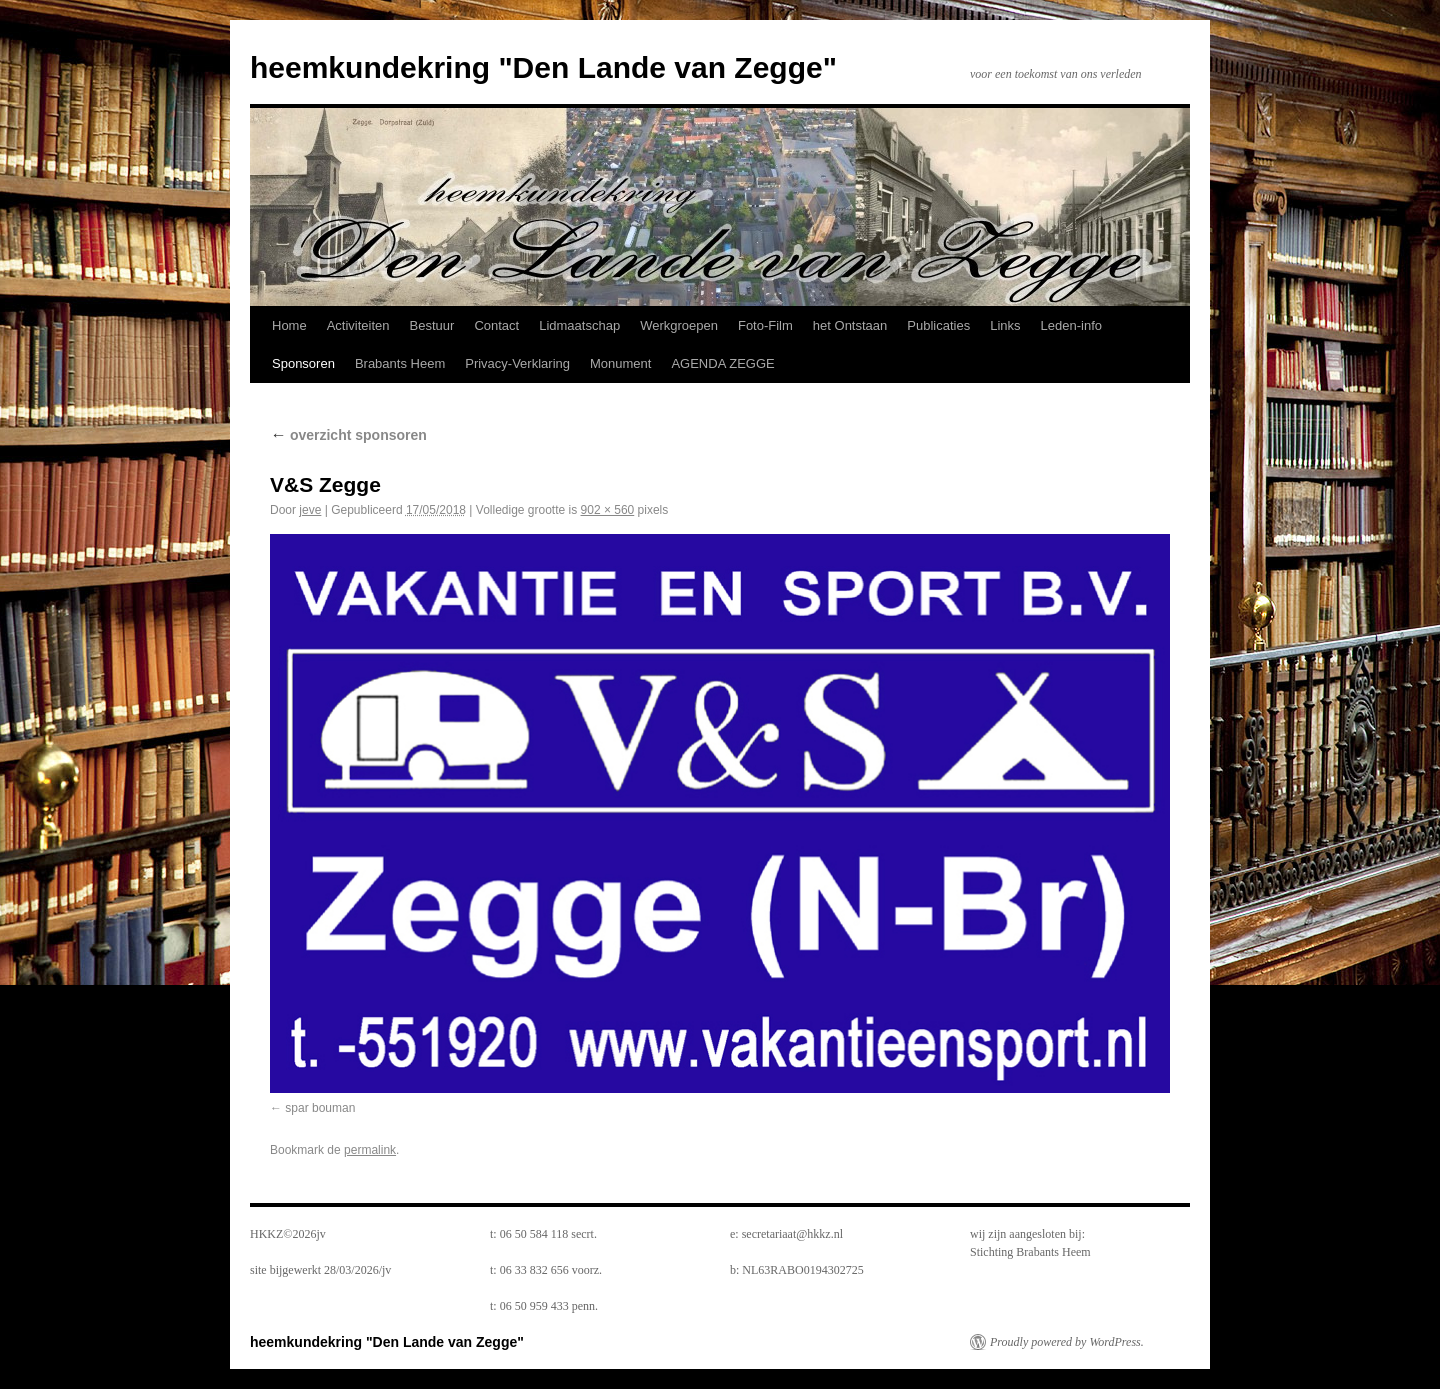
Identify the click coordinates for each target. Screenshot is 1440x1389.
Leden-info (1071, 325)
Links (1005, 325)
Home (289, 325)
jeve (310, 510)
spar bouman (320, 1108)
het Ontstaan (850, 325)
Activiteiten (358, 325)
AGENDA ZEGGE (722, 363)
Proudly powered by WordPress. (1067, 1342)
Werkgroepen (679, 325)
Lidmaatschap (579, 325)
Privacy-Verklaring (517, 363)
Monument (620, 363)
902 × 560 (608, 510)
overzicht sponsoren (348, 435)
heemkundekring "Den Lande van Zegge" (543, 67)
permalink (370, 1150)
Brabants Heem (400, 363)
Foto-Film (765, 325)
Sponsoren (303, 363)
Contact (496, 325)
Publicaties (938, 325)
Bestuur (432, 325)
